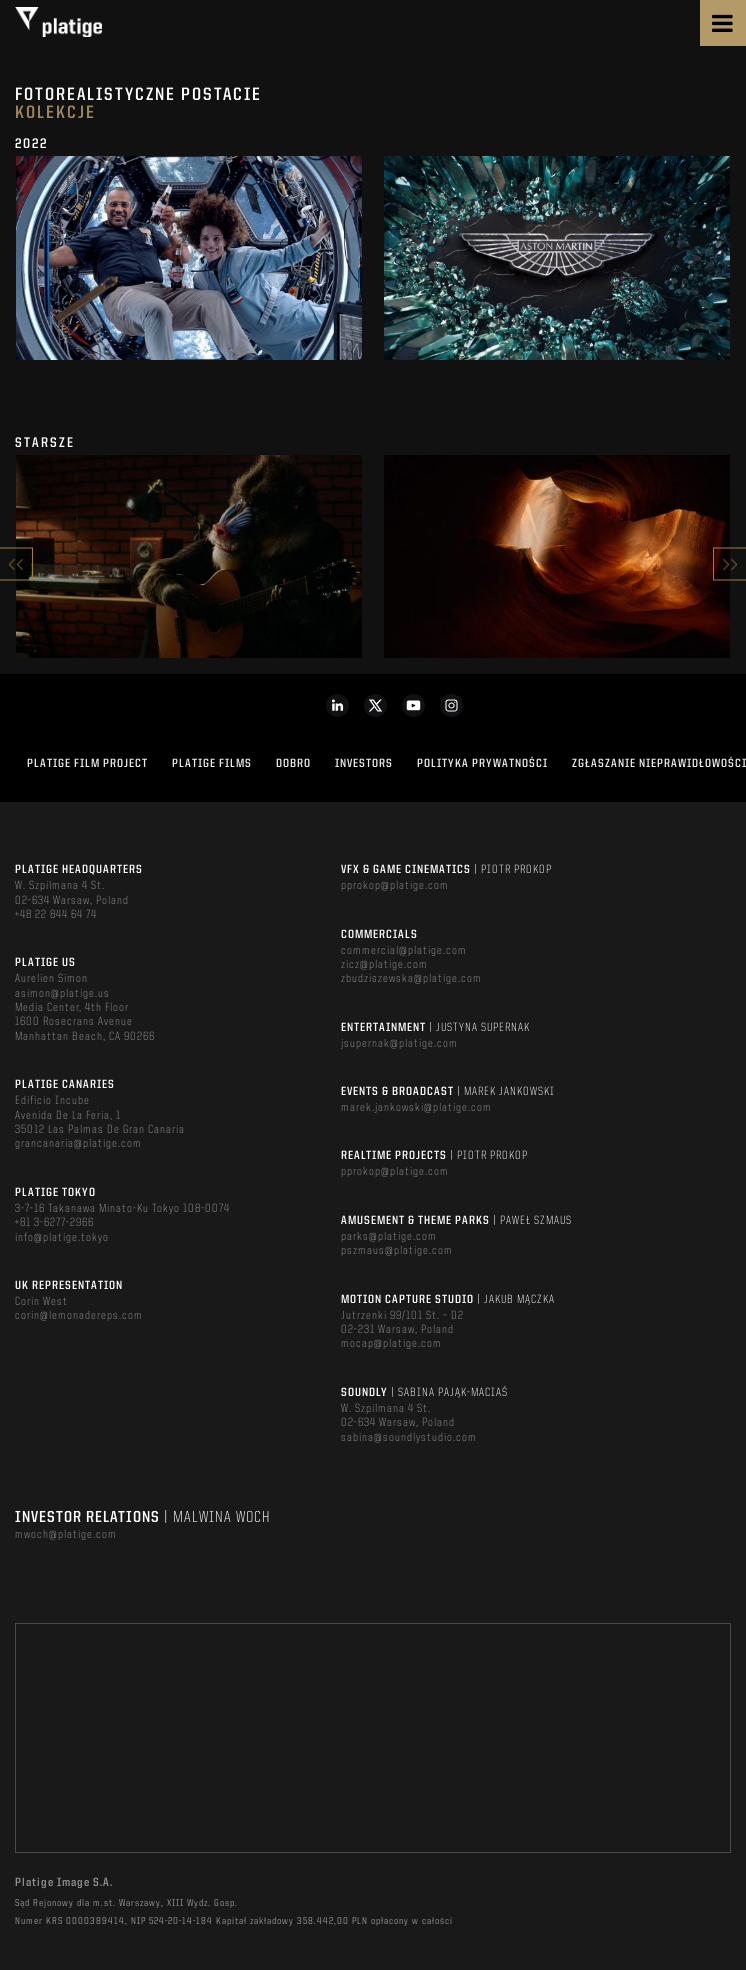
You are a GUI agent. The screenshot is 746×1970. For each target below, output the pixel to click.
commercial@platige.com (404, 951)
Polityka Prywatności (482, 764)
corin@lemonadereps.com (79, 1316)
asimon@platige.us (62, 994)
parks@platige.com (389, 1237)
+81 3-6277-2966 (54, 1223)
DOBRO (293, 764)
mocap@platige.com (391, 1344)
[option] (189, 266)
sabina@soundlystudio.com (409, 1438)
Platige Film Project (87, 764)
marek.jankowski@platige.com (416, 1108)
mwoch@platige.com (66, 1535)
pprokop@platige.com (395, 886)
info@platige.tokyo (62, 1238)
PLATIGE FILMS (212, 764)
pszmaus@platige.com (397, 1251)
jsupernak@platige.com (399, 1044)
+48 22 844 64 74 (56, 915)
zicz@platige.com (384, 965)
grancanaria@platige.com (78, 1144)
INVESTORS (364, 764)
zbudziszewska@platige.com (411, 979)
